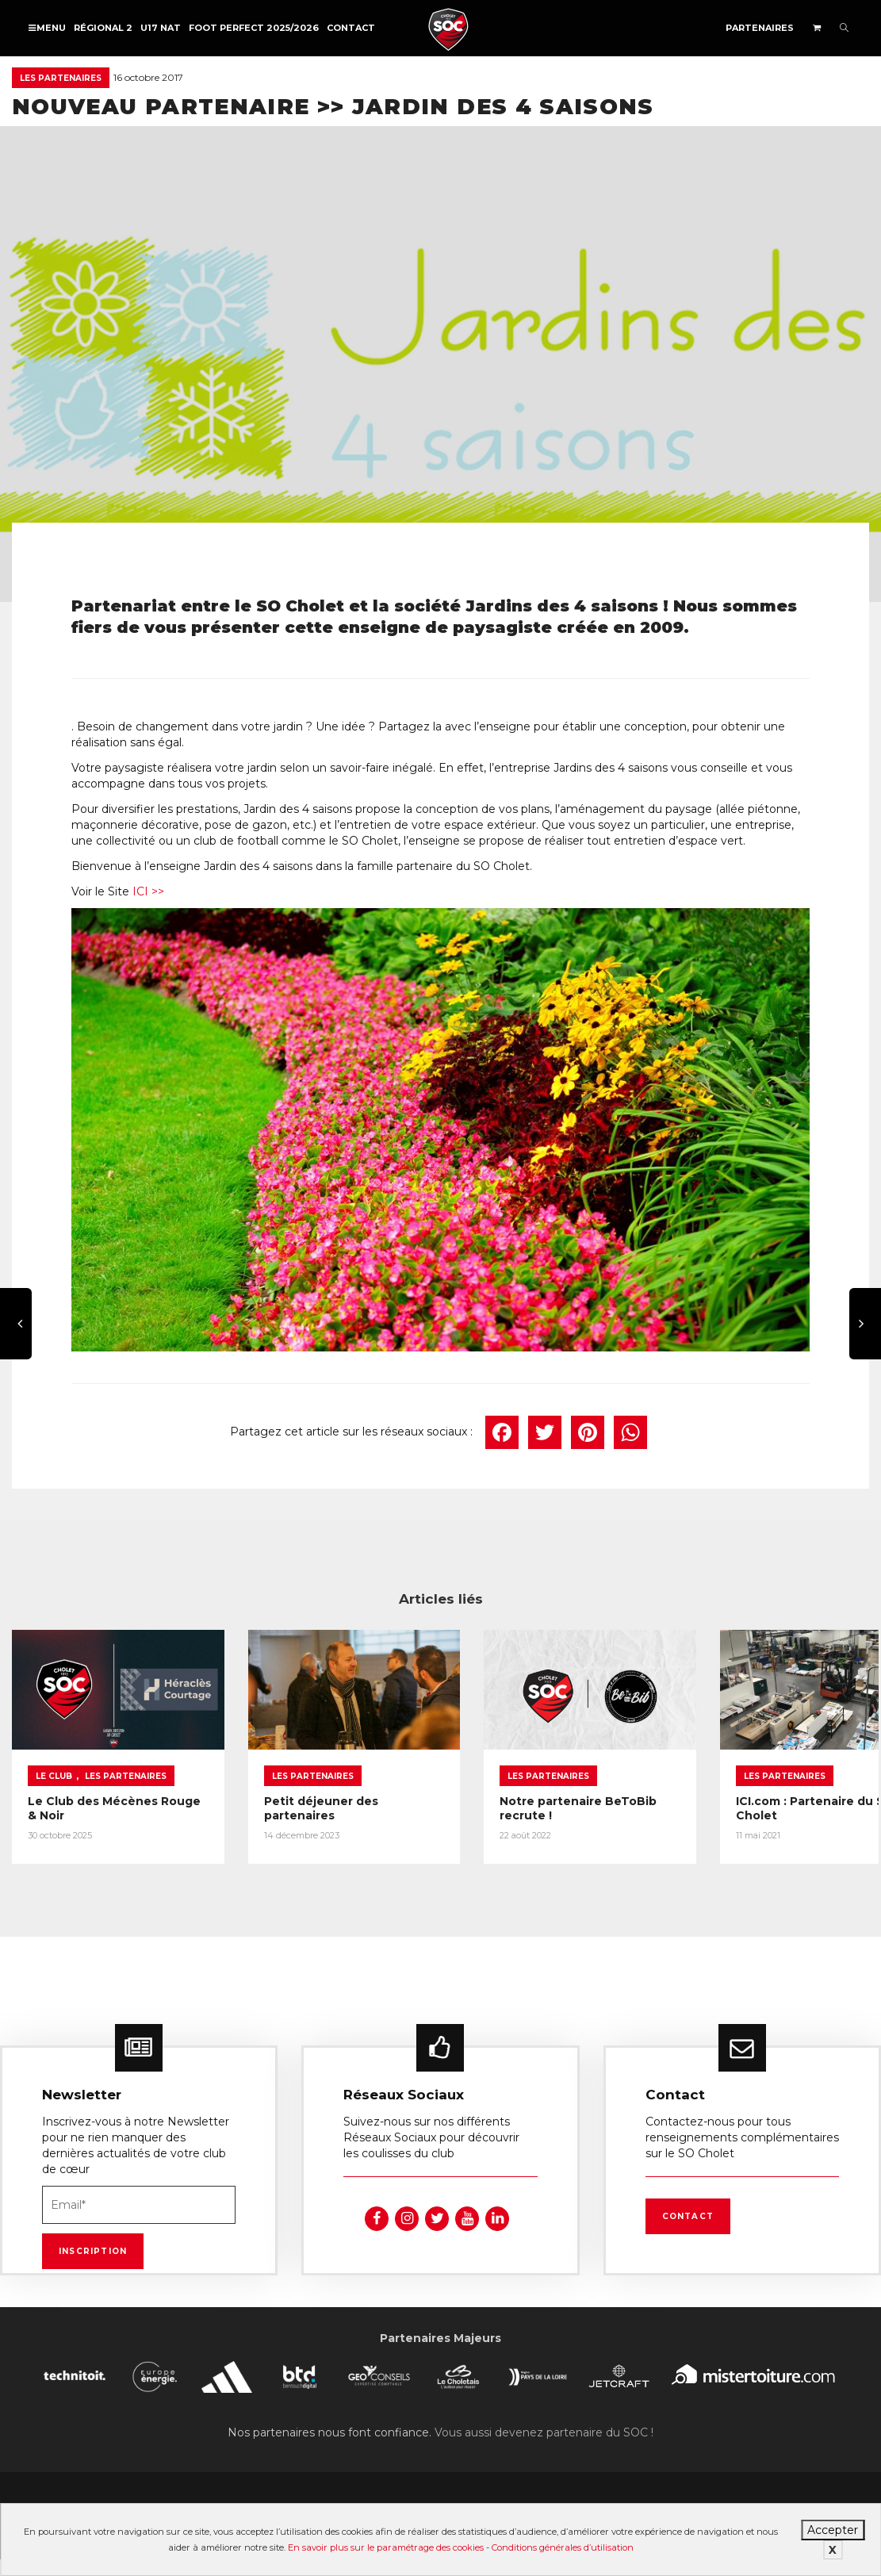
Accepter (832, 2530)
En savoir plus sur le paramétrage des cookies (386, 2547)
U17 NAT (160, 27)
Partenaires (760, 27)
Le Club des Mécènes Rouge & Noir (93, 1798)
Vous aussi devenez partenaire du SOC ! (544, 2422)
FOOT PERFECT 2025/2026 (254, 27)
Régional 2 (103, 27)
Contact (351, 27)
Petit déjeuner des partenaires (304, 1798)
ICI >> (148, 891)
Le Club (54, 1766)
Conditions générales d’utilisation (563, 2547)
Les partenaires (61, 78)
